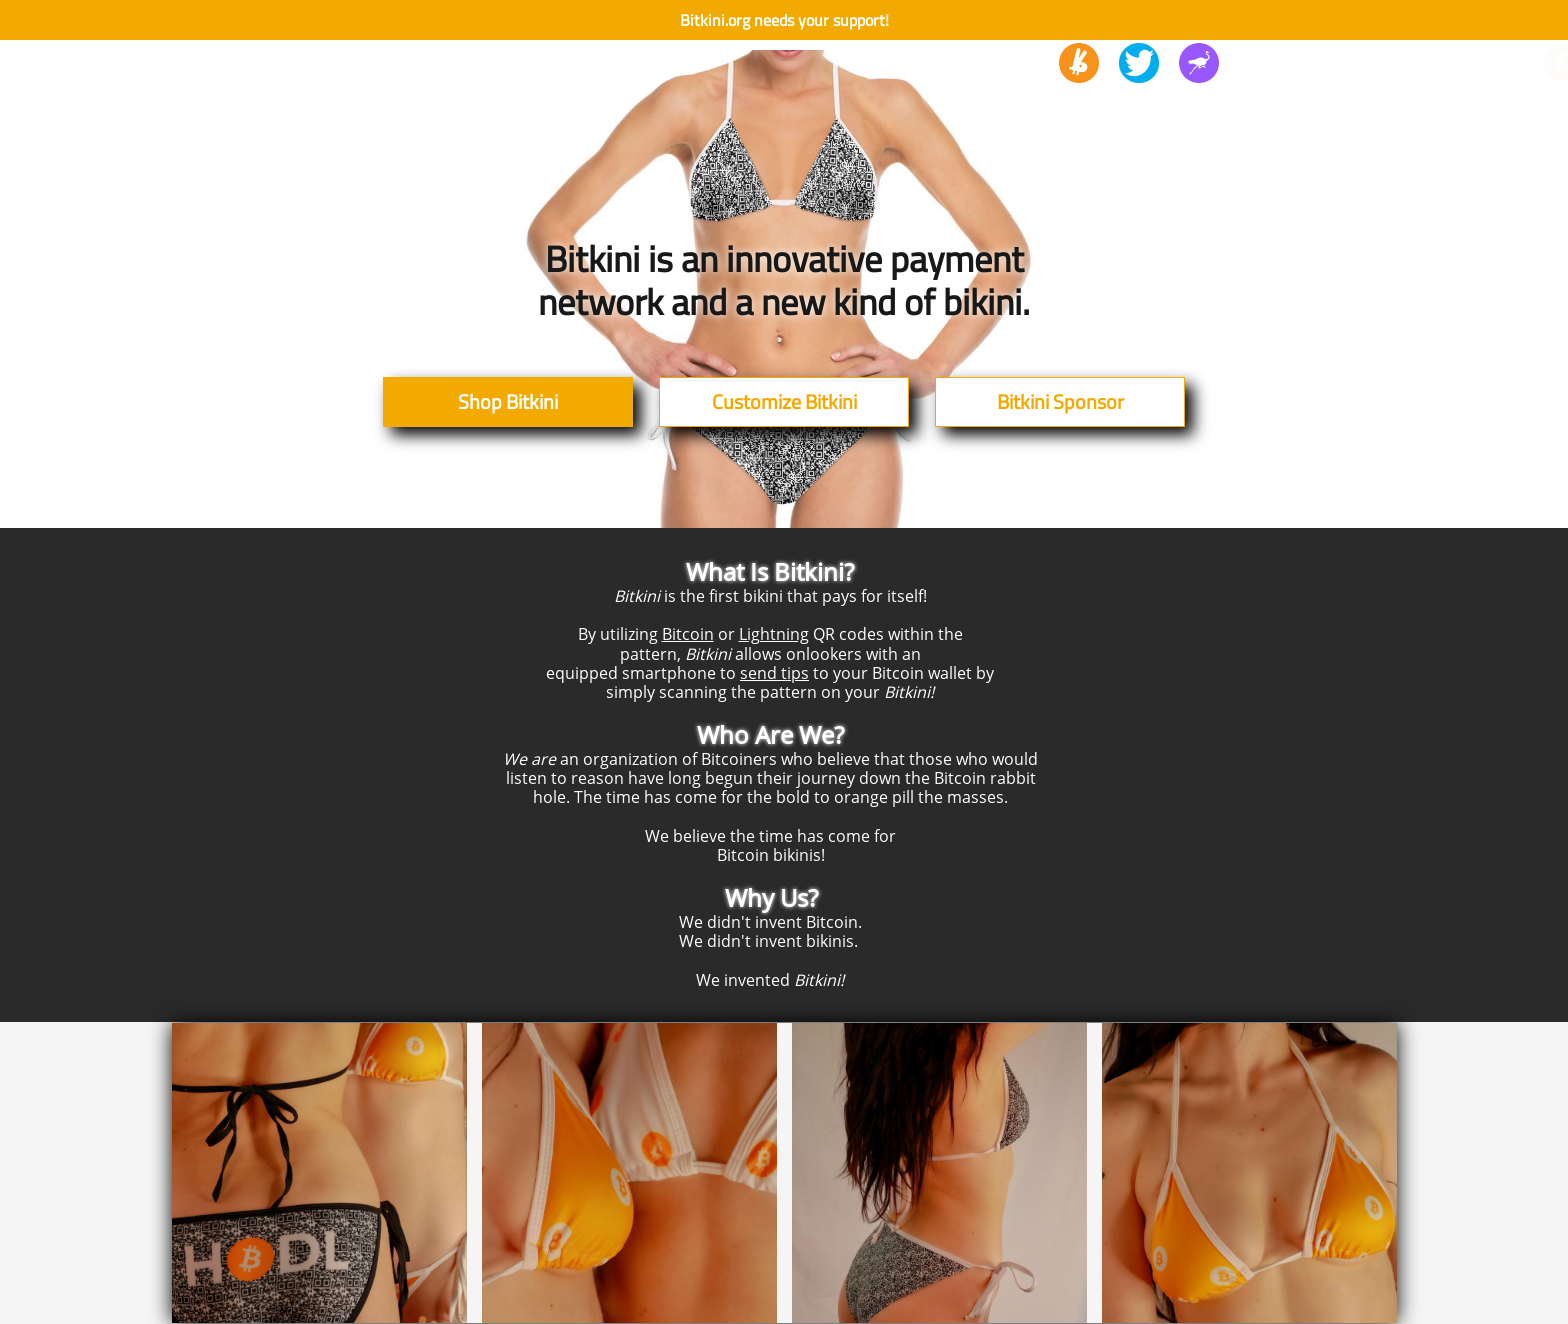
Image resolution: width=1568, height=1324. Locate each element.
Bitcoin (688, 634)
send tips (774, 673)
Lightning (774, 634)
